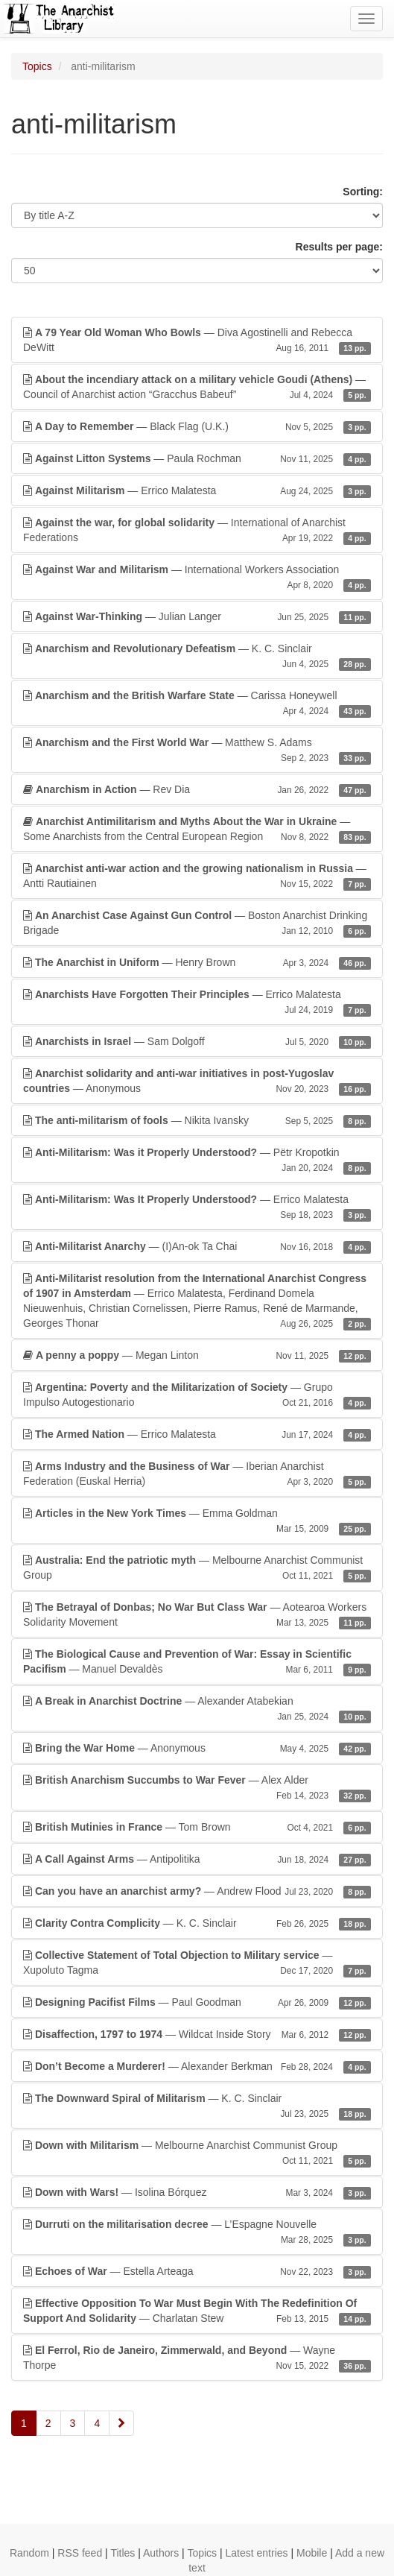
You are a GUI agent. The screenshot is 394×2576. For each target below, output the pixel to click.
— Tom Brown (197, 1826)
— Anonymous (197, 1081)
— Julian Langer (197, 616)
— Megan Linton (197, 1355)
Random (29, 2553)
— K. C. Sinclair (197, 657)
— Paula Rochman (197, 458)
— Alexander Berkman (197, 2066)
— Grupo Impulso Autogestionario (197, 1395)
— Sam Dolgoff (197, 1041)
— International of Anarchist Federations (197, 531)
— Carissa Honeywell (197, 703)
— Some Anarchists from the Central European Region (197, 829)
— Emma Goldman (197, 1521)
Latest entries (257, 2553)
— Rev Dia (197, 789)
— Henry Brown (197, 962)
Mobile (311, 2553)
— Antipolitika (197, 1859)
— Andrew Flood (197, 1891)
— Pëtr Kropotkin (197, 1160)
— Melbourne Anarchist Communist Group (197, 1568)
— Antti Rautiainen (197, 876)
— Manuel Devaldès (197, 1662)
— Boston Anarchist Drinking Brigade (197, 923)
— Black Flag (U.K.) (197, 426)
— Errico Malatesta (197, 490)
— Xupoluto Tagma (197, 1963)
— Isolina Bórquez (197, 2192)
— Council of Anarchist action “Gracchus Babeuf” (197, 387)
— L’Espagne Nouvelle (197, 2232)
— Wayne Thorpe (197, 2358)
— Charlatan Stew (197, 2311)
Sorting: (363, 192)
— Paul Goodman (197, 2002)
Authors (161, 2553)
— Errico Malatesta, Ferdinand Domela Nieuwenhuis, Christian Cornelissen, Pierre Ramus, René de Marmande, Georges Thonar (197, 1301)
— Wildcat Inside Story (197, 2034)
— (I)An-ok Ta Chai (197, 1246)
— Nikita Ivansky (197, 1120)
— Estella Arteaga (197, 2271)
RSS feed (79, 2553)
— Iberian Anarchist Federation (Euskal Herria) (197, 1474)
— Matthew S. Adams (197, 750)
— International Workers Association (197, 578)
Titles (122, 2553)
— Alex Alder (197, 1788)
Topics (37, 66)
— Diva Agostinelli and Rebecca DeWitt (197, 340)
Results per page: (339, 247)
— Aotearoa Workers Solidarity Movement (197, 1615)
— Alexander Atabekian (197, 1709)
